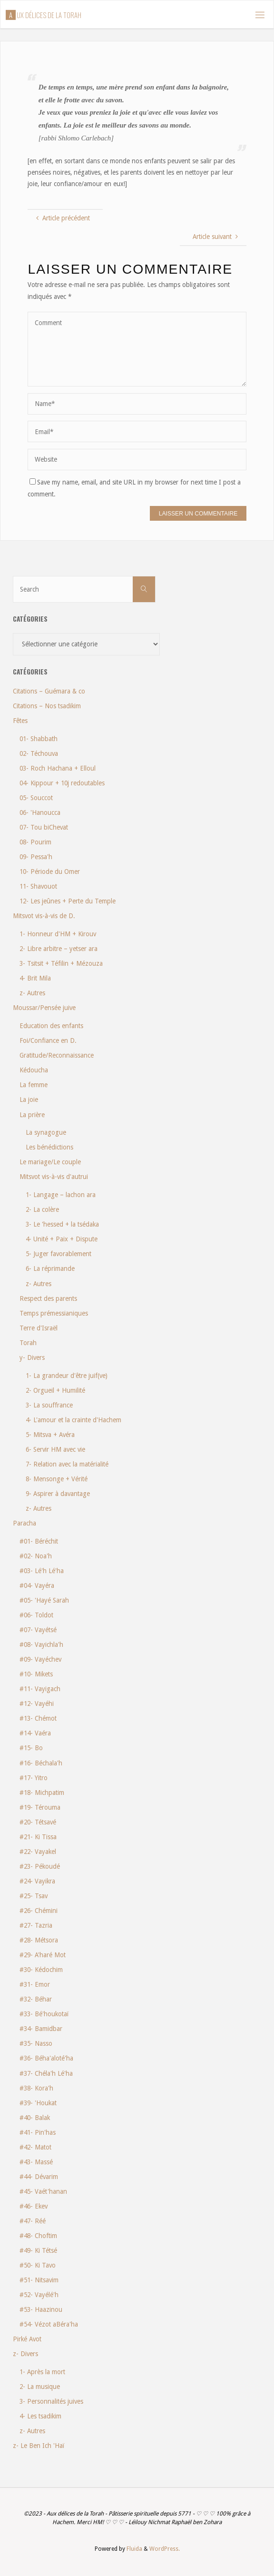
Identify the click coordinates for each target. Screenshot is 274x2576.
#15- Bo (31, 1748)
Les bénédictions (49, 1147)
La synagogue (46, 1132)
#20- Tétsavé (38, 1822)
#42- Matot (35, 2147)
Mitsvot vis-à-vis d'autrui (54, 1176)
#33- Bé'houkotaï (44, 2014)
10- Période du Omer (50, 871)
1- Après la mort (42, 2372)
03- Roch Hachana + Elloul (58, 768)
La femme (34, 1085)
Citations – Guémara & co (49, 691)
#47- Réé (33, 2221)
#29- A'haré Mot (43, 1955)
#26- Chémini (39, 1910)
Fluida (133, 2549)
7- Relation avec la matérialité (67, 1464)
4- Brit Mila (35, 978)
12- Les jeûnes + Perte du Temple (68, 901)
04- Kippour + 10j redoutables (62, 783)
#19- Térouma (40, 1807)
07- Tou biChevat (44, 827)
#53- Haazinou (41, 2309)
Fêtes (20, 720)
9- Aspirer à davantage (58, 1493)
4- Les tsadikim (40, 2416)
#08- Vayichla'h (41, 1644)
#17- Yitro (34, 1778)
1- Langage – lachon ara (61, 1195)
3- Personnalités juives (51, 2401)
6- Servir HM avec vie (55, 1449)
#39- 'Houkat (38, 2103)
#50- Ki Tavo (38, 2265)
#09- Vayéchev (40, 1659)
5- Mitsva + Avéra (50, 1434)
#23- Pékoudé (40, 1866)
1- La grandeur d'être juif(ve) (67, 1375)
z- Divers (25, 2354)
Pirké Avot (27, 2339)
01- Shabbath (39, 739)
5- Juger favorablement (58, 1254)
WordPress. (164, 2549)
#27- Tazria (36, 1925)
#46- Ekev (34, 2206)
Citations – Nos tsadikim (47, 706)
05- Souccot (36, 798)
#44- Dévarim (39, 2176)
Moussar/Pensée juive (44, 1007)
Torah (28, 1343)
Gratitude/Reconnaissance (57, 1055)
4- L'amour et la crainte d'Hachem (73, 1420)
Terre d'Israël (39, 1328)
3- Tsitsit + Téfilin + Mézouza (61, 963)
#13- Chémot (38, 1718)
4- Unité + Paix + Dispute (62, 1239)
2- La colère (42, 1209)
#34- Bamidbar (41, 2028)
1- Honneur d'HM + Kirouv (58, 934)
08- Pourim (35, 842)
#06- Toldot (36, 1615)
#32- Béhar (36, 1999)
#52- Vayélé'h (39, 2295)
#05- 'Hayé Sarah (44, 1600)
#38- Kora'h (36, 2088)
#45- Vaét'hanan (43, 2191)
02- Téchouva (39, 753)
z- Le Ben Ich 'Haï (38, 2445)
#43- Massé (36, 2162)
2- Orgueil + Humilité (55, 1390)
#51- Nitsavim (39, 2280)
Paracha (24, 1523)
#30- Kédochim (41, 1969)
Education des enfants (51, 1026)
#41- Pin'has (38, 2132)
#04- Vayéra (37, 1585)
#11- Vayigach (40, 1689)
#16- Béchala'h (41, 1763)
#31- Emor (35, 1984)
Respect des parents (48, 1298)
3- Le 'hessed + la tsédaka (62, 1224)
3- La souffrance (49, 1405)
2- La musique (40, 2386)
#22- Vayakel (38, 1851)
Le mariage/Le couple (50, 1162)
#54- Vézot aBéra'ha (49, 2324)
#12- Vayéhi (37, 1703)
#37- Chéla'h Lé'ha (46, 2073)
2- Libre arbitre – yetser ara (59, 948)
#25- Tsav (34, 1896)
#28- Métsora (39, 1940)
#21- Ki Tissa (38, 1837)
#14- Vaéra (35, 1733)
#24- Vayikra (37, 1881)
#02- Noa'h (36, 1556)
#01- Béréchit (39, 1541)
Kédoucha (34, 1070)
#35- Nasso (36, 2043)
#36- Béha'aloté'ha (46, 2058)
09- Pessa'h (36, 857)
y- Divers (32, 1357)
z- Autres (32, 993)
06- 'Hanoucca (40, 812)
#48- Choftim (38, 2235)
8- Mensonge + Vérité (57, 1479)
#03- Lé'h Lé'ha (42, 1571)
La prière (32, 1115)
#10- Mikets (36, 1674)
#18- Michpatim (42, 1792)
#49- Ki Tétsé (38, 2250)
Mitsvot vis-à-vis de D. (44, 916)
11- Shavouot (38, 886)
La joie (29, 1099)
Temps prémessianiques (54, 1313)
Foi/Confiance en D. (48, 1040)
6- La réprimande (50, 1268)
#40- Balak (35, 2117)
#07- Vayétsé (38, 1630)
